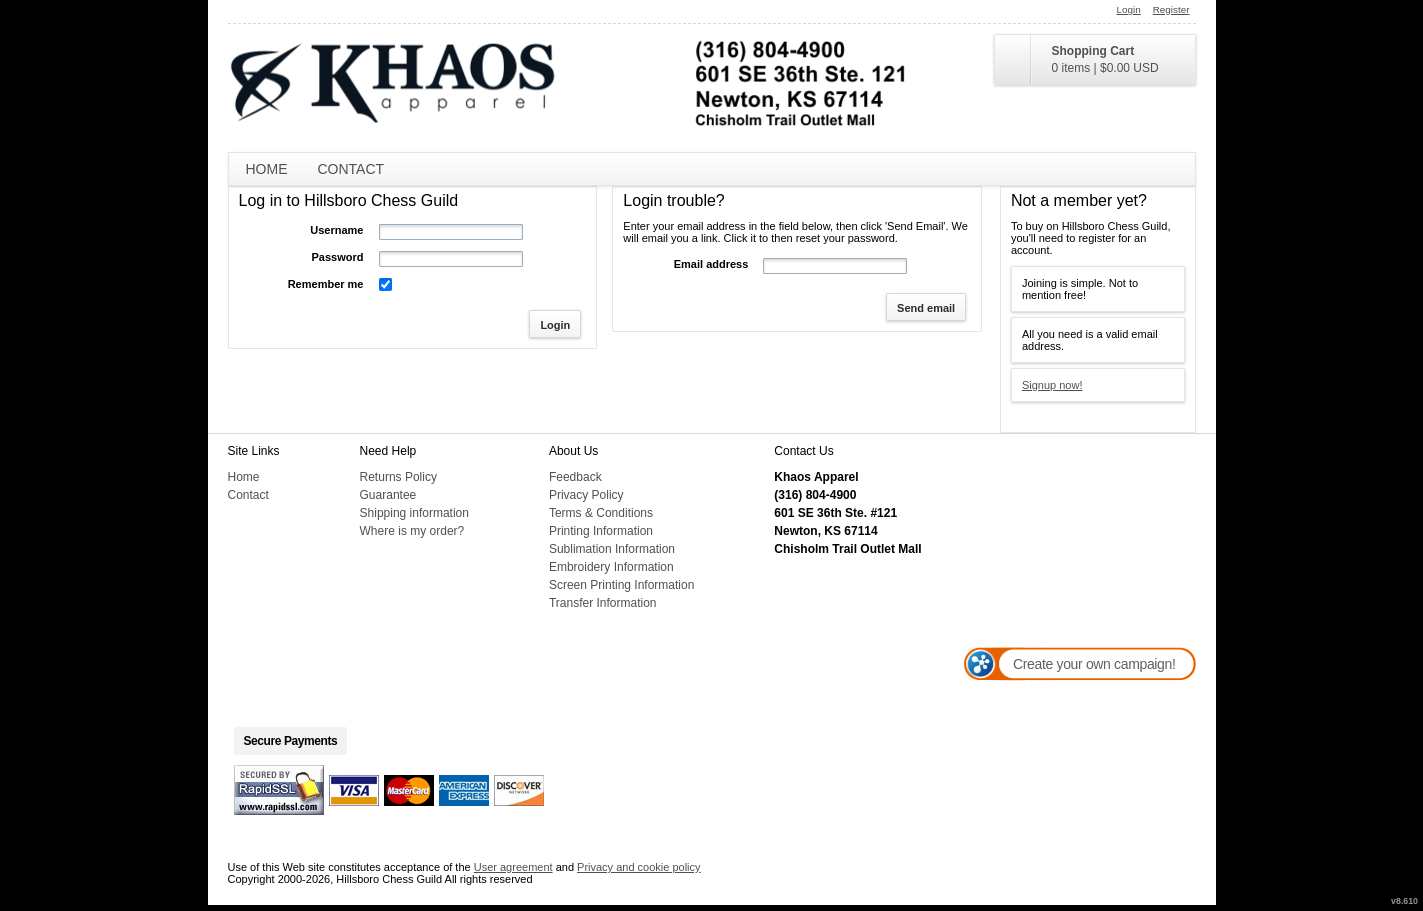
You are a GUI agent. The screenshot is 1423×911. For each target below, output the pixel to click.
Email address (711, 264)
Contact (351, 169)
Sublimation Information (612, 549)
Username (336, 230)
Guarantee (388, 495)
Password (338, 257)
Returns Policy (398, 477)
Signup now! (1052, 385)
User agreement (513, 867)
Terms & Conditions (601, 513)
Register (1171, 9)
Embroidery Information (611, 567)
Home (267, 169)
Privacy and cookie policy (639, 867)
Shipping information (414, 513)
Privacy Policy (586, 495)
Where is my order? (412, 531)
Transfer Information (603, 603)
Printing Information (601, 531)
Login (1129, 9)
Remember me (326, 284)
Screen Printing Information (621, 585)
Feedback (575, 477)
